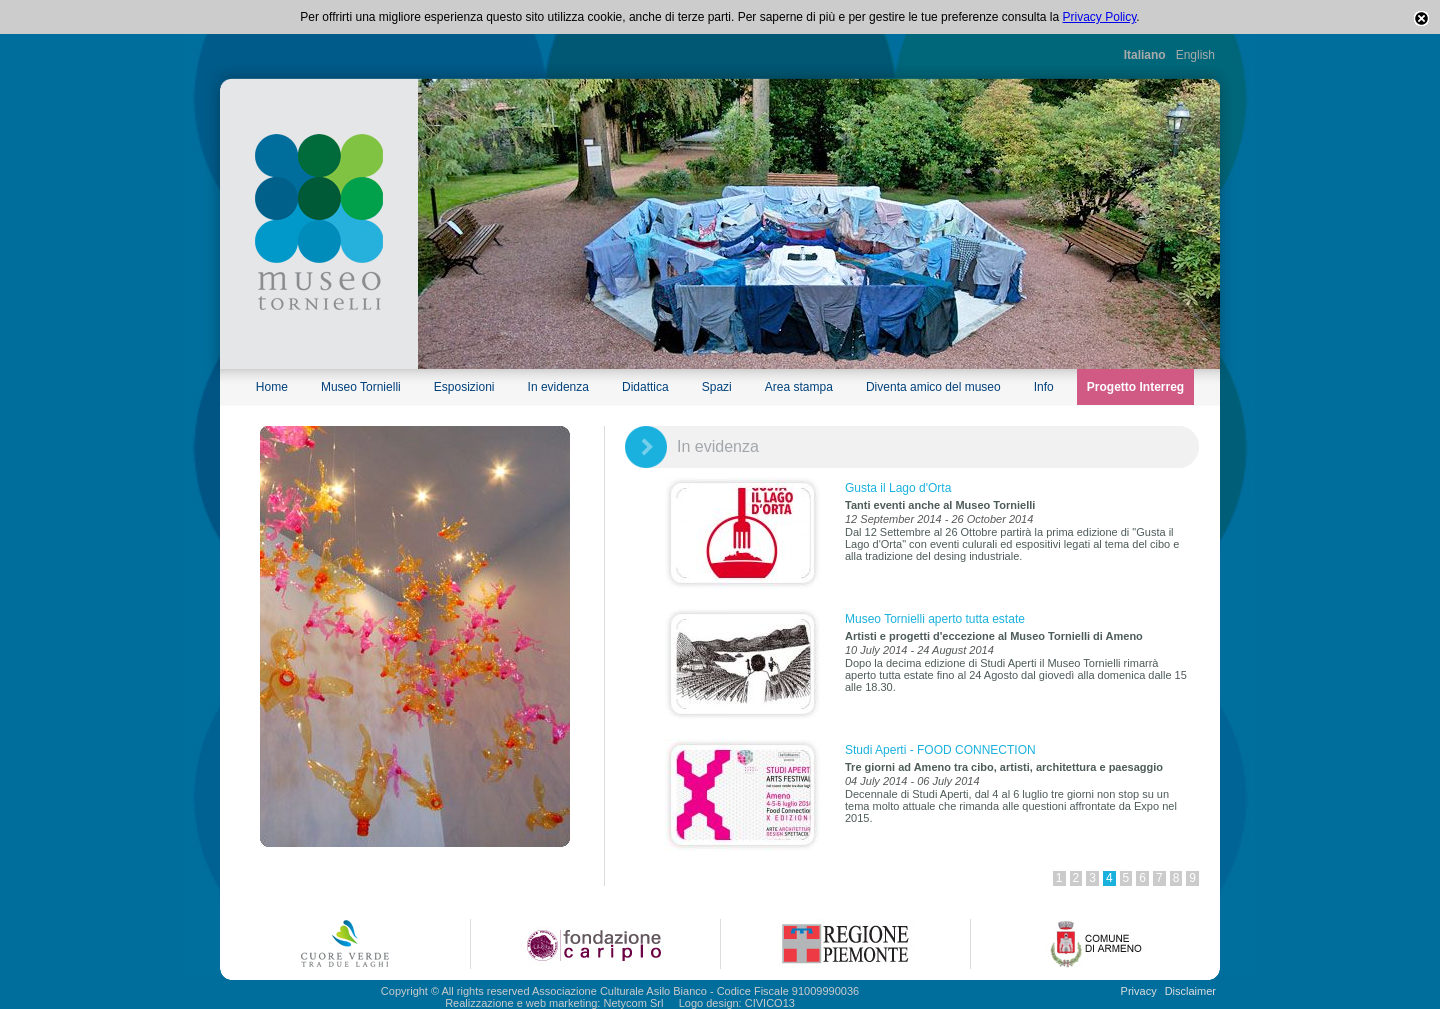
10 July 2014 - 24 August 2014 (919, 650)
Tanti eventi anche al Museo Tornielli (940, 505)
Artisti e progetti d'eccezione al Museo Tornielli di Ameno (994, 636)
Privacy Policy (1100, 17)
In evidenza (558, 387)
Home (272, 387)
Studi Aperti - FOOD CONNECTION (940, 750)
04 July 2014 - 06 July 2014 (912, 781)
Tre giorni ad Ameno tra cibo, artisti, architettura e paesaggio (1004, 767)
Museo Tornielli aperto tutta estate (935, 619)
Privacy (1139, 991)
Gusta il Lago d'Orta (898, 488)
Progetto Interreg (1135, 387)
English (1195, 55)
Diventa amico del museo (933, 387)
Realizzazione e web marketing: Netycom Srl (554, 1003)
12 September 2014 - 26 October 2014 (939, 519)
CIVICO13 (770, 1003)
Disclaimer (1190, 991)
